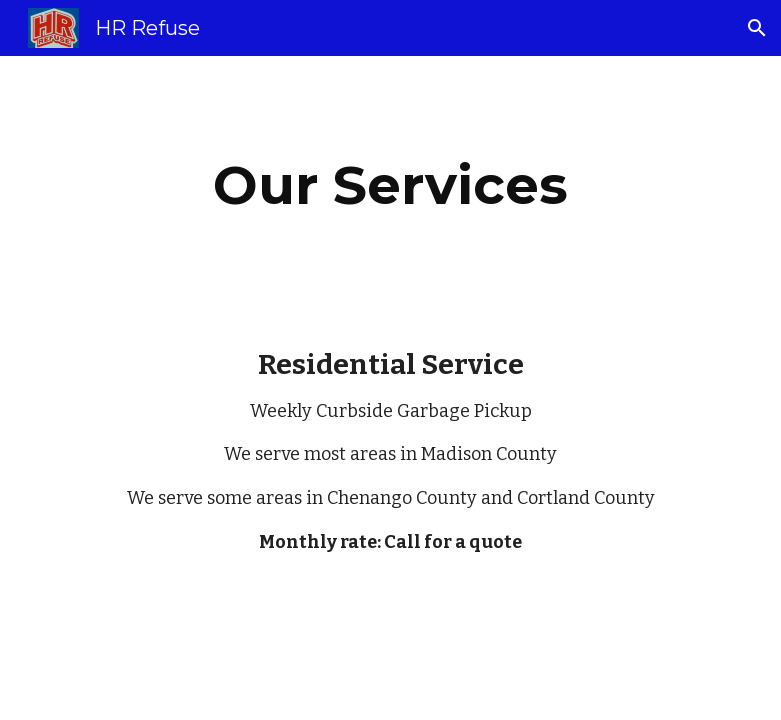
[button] (757, 28)
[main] (391, 185)
